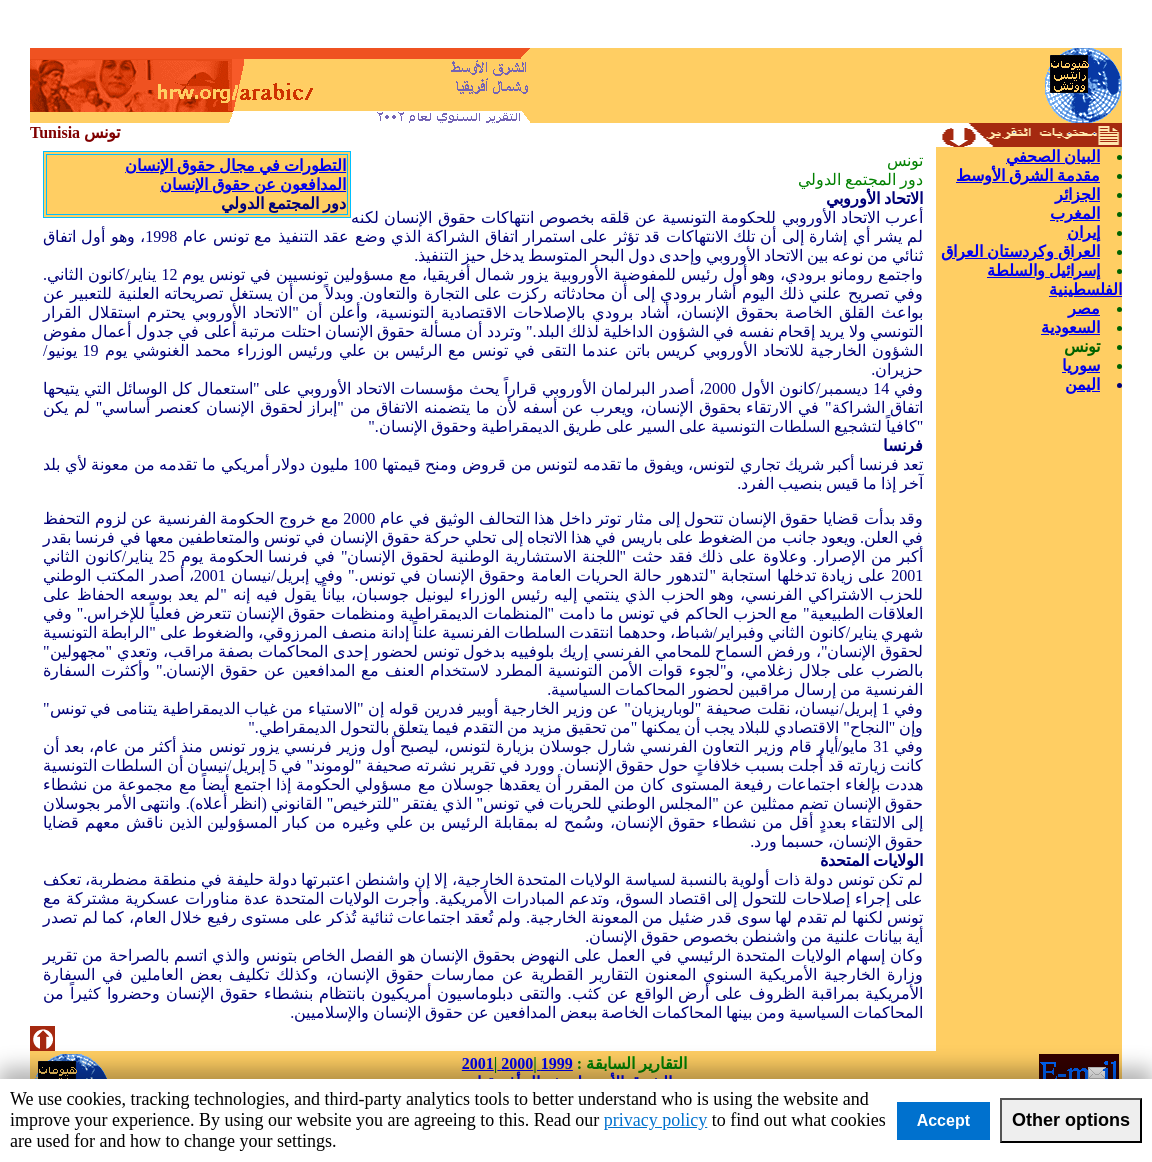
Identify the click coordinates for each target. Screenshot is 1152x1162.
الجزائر (1077, 194)
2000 (515, 1063)
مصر (1084, 308)
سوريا (1081, 365)
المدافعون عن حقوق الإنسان (253, 184)
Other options (1071, 1120)
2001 (478, 1063)
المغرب (1075, 213)
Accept (943, 1120)
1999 (555, 1063)
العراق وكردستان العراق (1020, 251)
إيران (1083, 232)
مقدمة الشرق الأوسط (1028, 175)
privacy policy (655, 1120)
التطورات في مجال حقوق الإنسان (235, 165)
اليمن (1082, 384)
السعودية (1070, 327)
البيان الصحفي (1053, 156)
